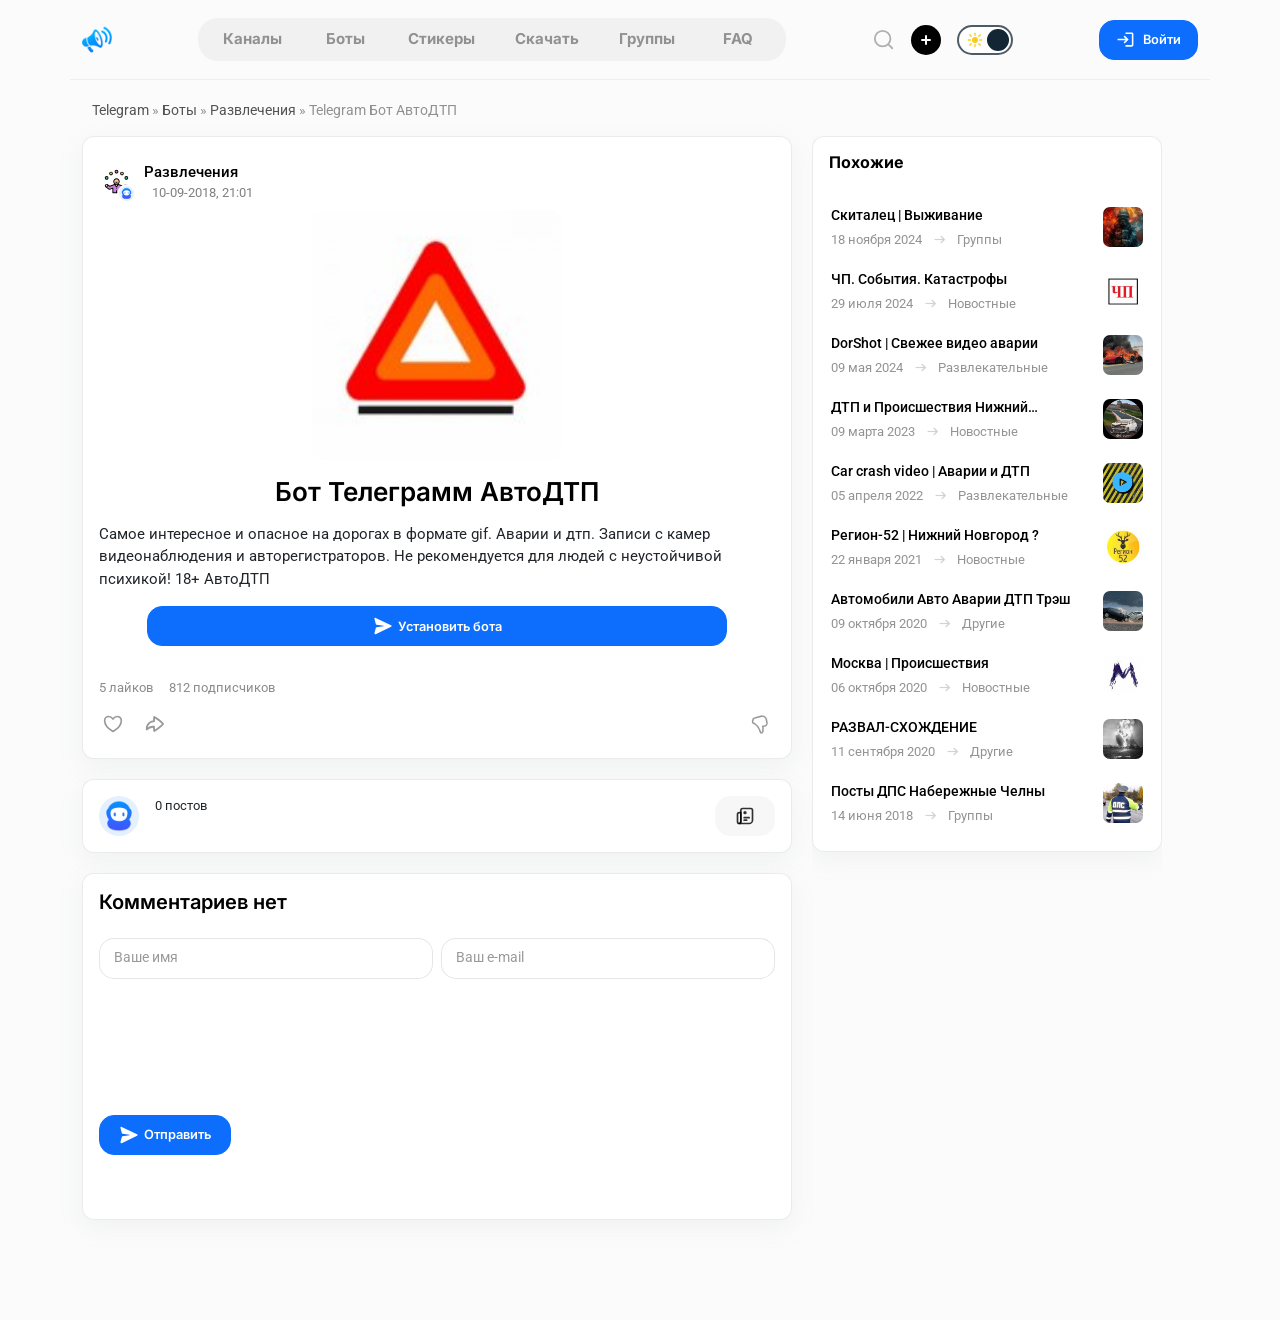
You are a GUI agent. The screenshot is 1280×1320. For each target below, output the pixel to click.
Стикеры (441, 38)
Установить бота (437, 626)
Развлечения (253, 110)
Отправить (165, 1135)
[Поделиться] (155, 724)
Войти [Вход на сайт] (1148, 39)
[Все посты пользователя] (745, 816)
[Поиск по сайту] (884, 39)
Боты (345, 38)
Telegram (120, 110)
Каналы (252, 38)
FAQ (738, 38)
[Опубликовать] (926, 40)
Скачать (547, 38)
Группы (647, 38)
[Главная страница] (97, 40)
